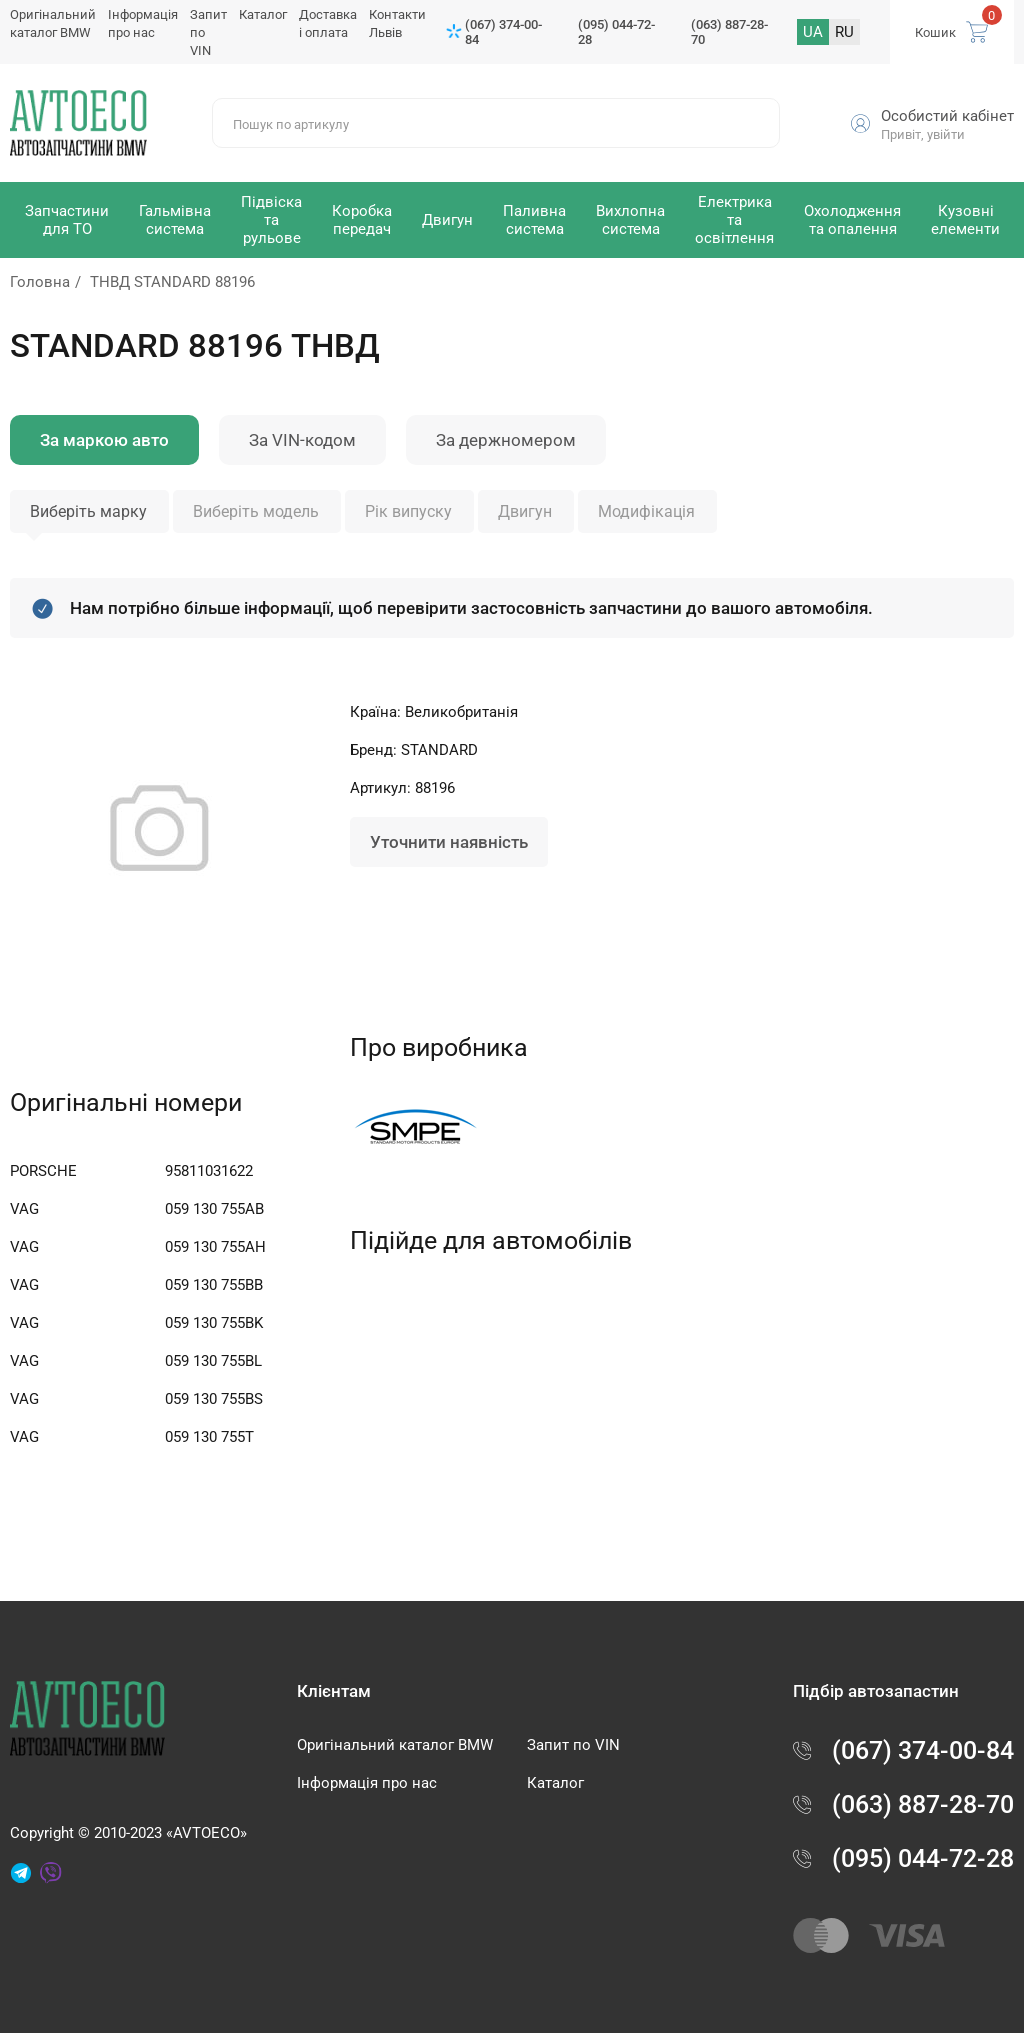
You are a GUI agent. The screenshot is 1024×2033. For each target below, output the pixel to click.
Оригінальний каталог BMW (395, 1745)
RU (844, 32)
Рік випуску (408, 511)
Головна (40, 282)
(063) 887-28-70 (729, 32)
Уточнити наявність (449, 842)
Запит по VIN (573, 1745)
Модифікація (646, 511)
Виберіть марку (88, 511)
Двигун (525, 511)
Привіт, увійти (923, 134)
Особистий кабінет (947, 116)
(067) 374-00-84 (503, 32)
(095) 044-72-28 (616, 32)
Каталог (263, 14)
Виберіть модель (256, 511)
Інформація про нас (367, 1783)
